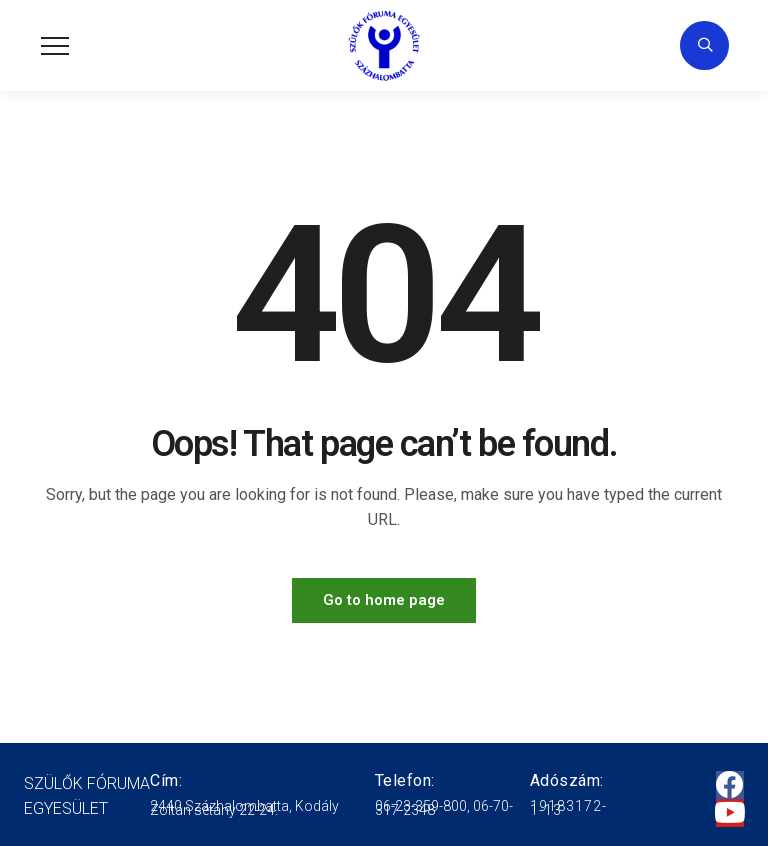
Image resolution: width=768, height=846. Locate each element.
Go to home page (384, 600)
